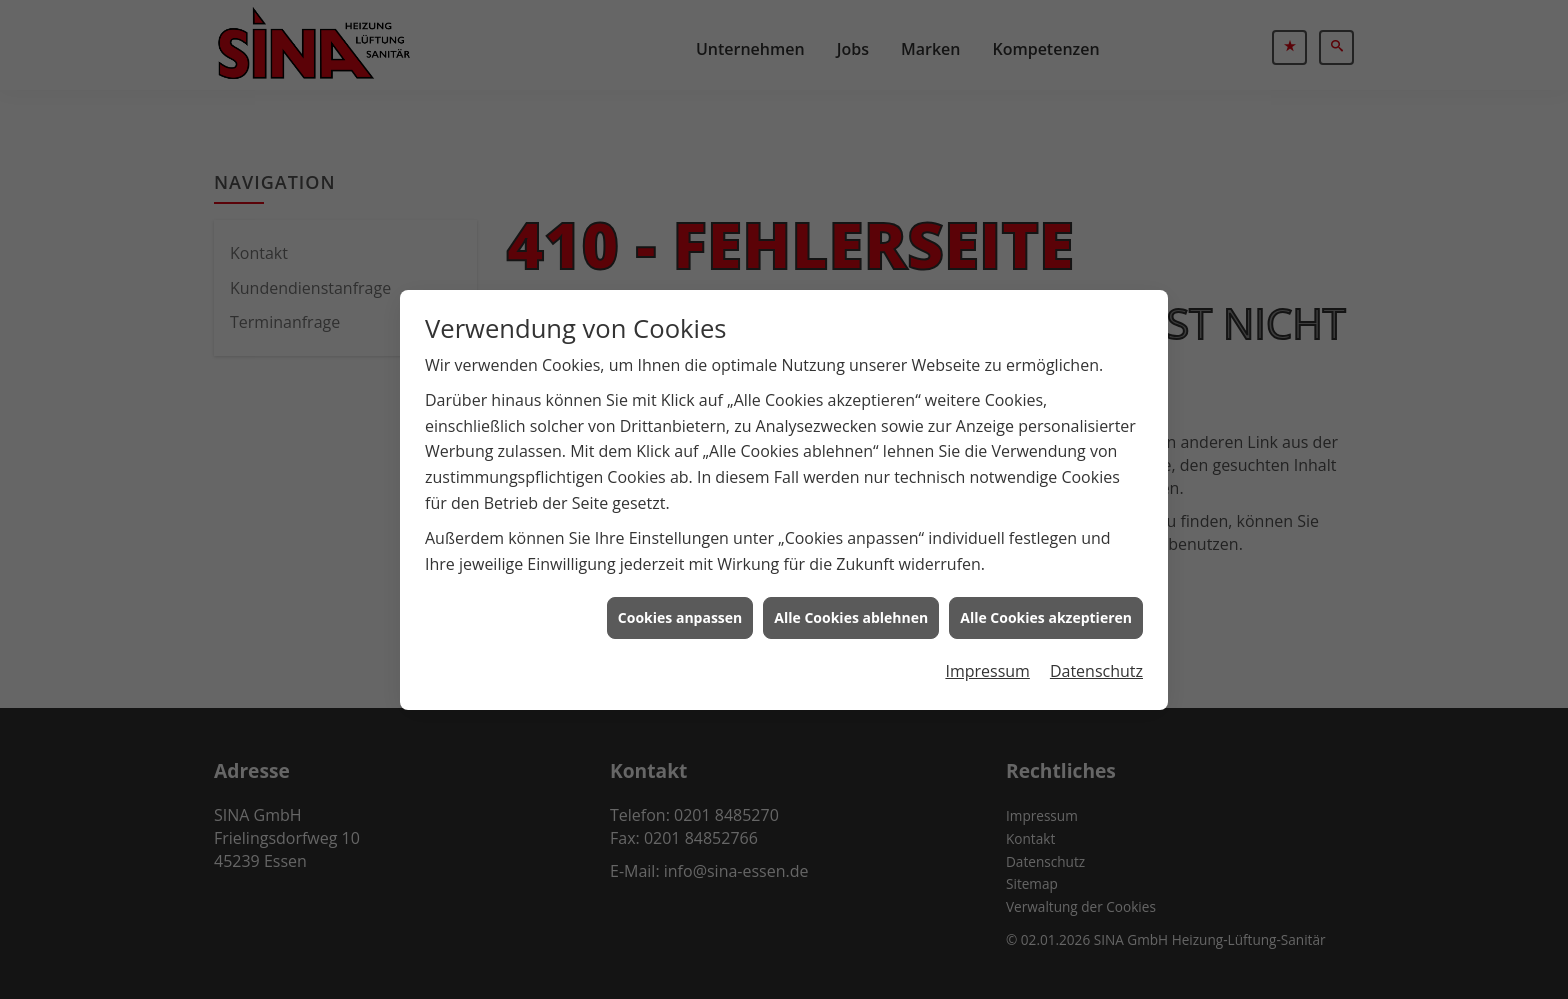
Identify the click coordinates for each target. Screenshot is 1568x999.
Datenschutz (1096, 667)
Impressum (987, 667)
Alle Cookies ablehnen (851, 614)
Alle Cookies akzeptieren (1046, 614)
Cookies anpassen (680, 614)
